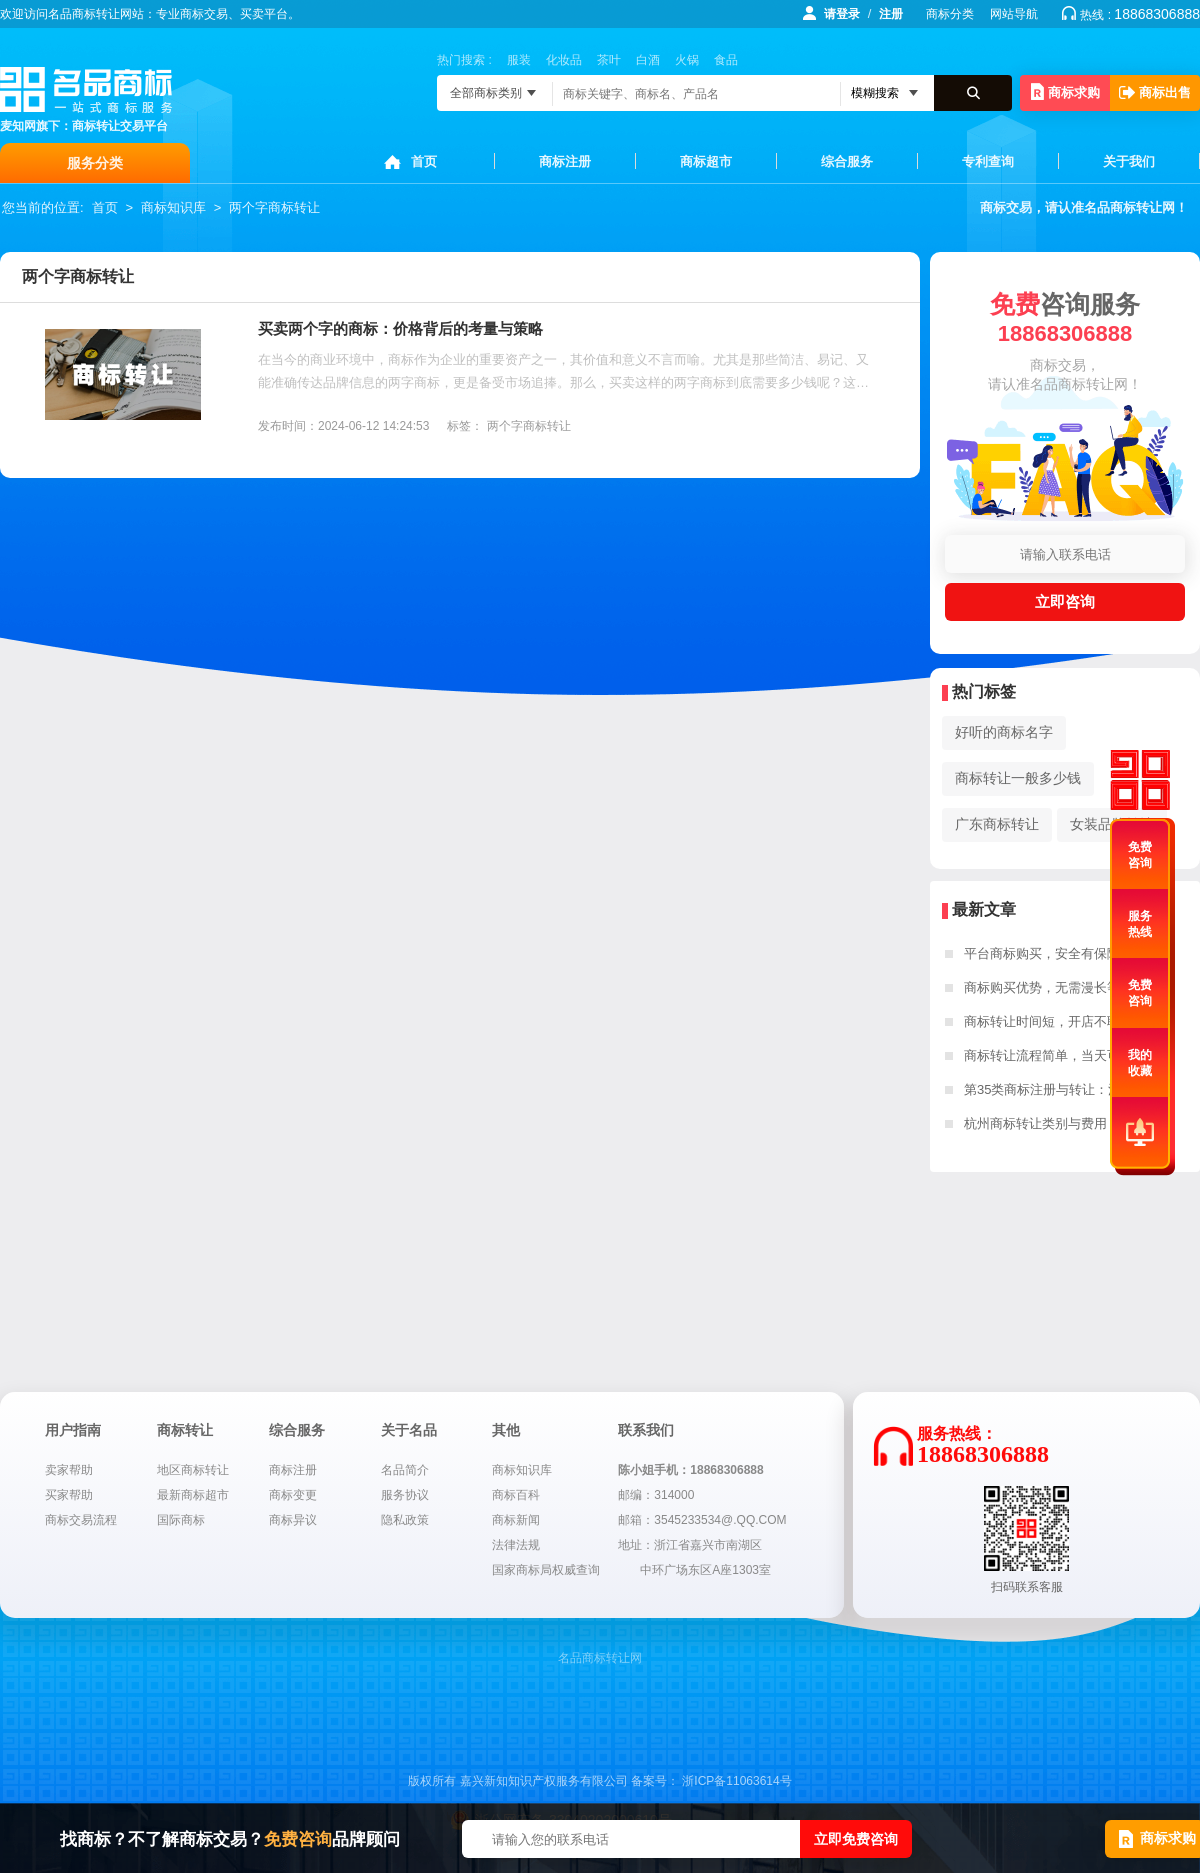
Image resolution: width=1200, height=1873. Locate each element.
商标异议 (293, 1520)
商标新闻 (516, 1520)
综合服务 (847, 161)
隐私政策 (405, 1520)
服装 (519, 60)
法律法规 (516, 1545)
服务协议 (405, 1495)
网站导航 (1014, 14)
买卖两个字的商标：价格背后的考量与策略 (400, 328)
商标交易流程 (81, 1520)
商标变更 (293, 1495)
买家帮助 (69, 1495)
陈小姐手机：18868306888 (690, 1470)
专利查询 (988, 161)
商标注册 (565, 161)
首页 (424, 161)
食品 (726, 60)
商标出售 (1155, 92)
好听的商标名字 (1004, 732)
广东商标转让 (997, 824)
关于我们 (1129, 161)
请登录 (842, 14)
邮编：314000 (656, 1495)
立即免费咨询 (856, 1839)
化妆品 (564, 60)
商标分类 (950, 14)
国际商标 (181, 1520)
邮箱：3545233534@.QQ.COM (702, 1520)
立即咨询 (1065, 601)
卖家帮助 (69, 1470)
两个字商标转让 (274, 207)
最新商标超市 (193, 1495)
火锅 (687, 60)
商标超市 (706, 161)
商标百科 (516, 1495)
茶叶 (609, 60)
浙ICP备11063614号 (736, 1781)
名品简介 (405, 1470)
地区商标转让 (193, 1470)
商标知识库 (173, 207)
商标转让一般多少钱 (1018, 778)
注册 (891, 14)
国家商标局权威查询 (546, 1570)
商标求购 (1065, 91)
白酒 (648, 60)
